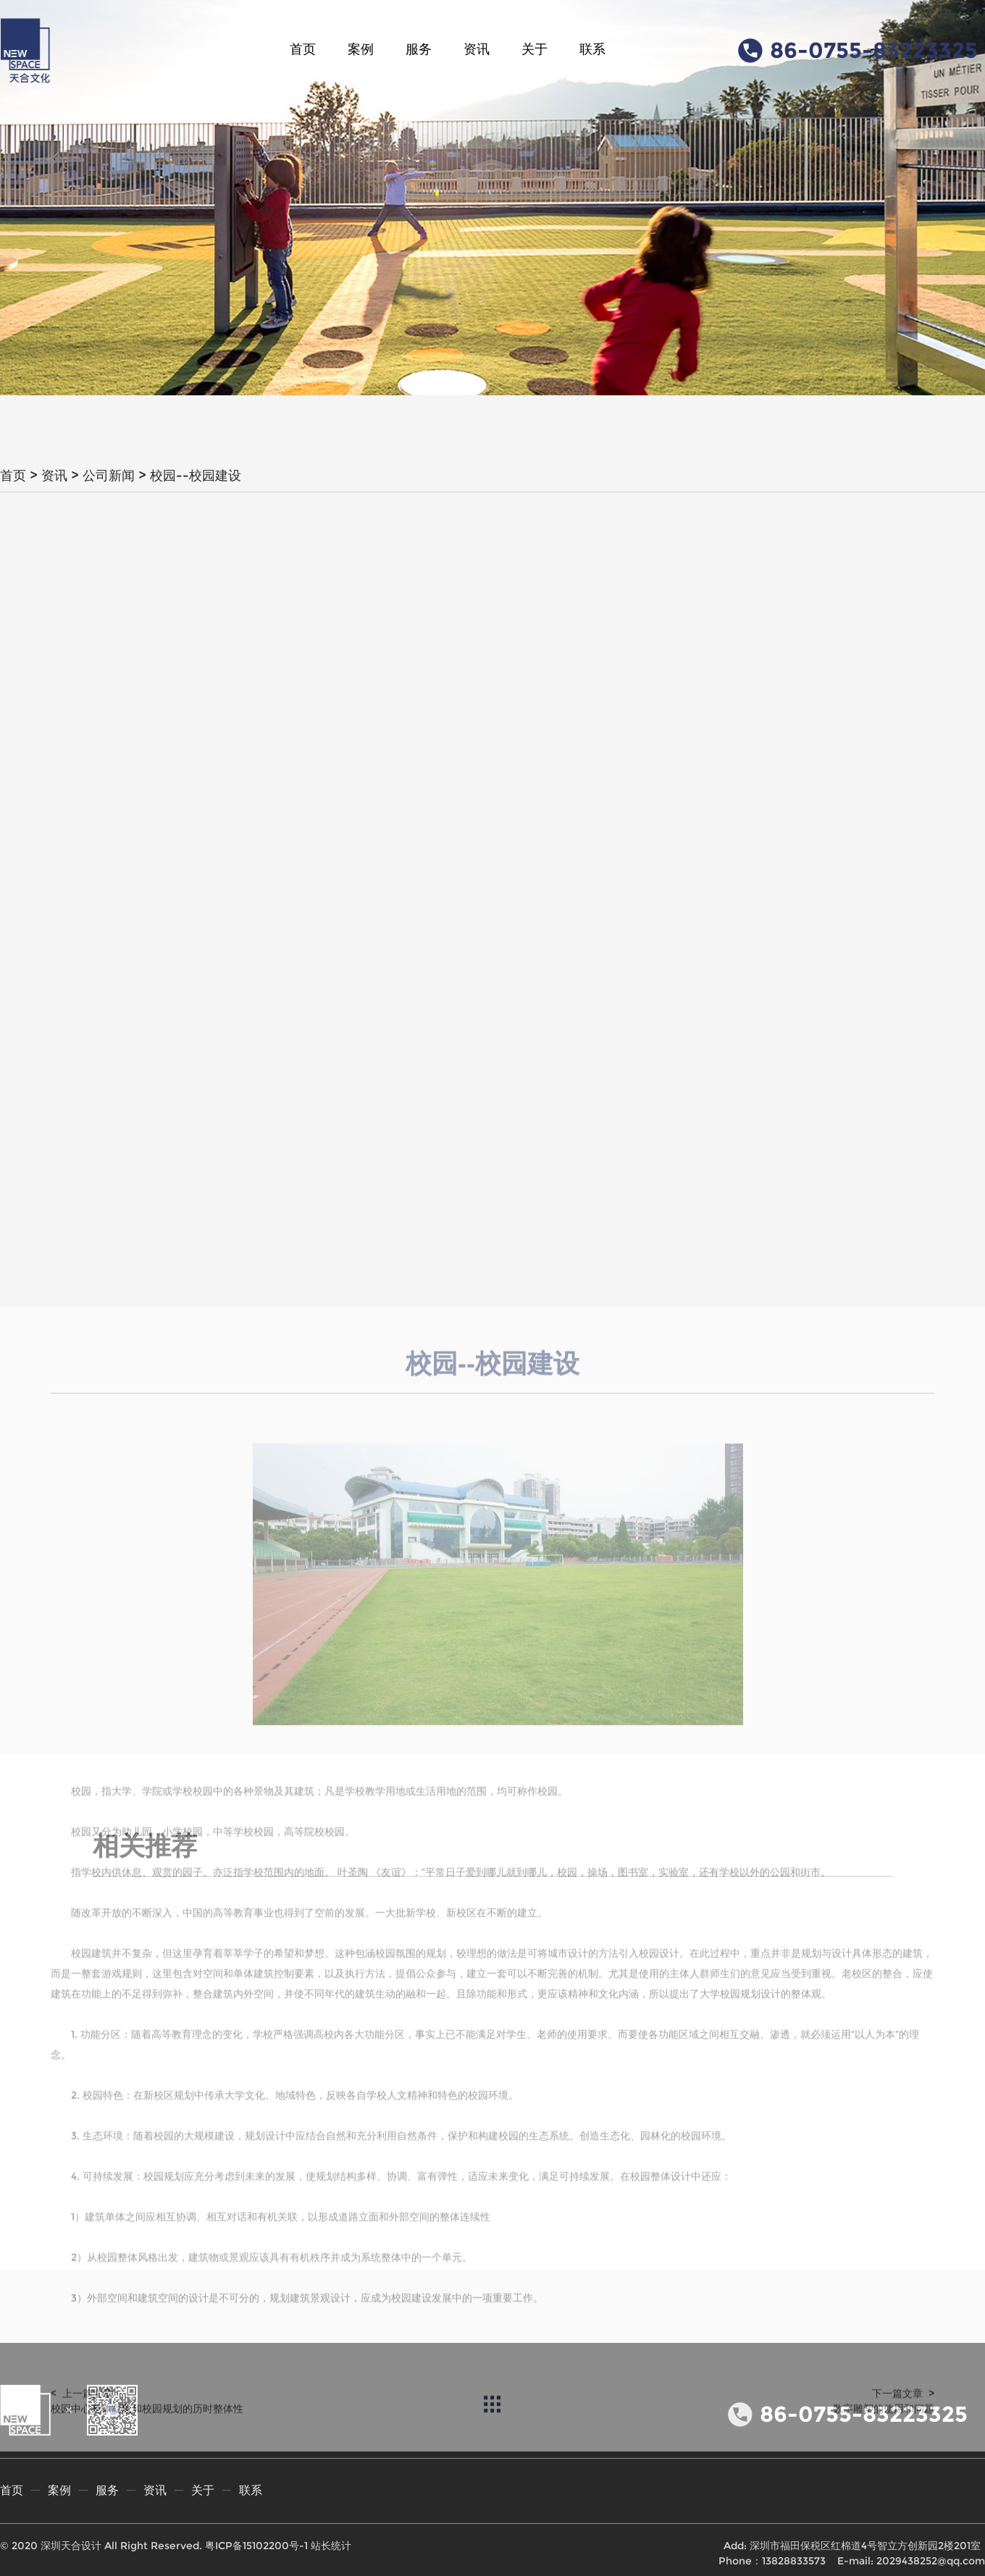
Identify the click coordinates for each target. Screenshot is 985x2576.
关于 (534, 49)
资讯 (477, 49)
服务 (419, 49)
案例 (361, 49)
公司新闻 (109, 476)
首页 (303, 49)
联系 (592, 49)
